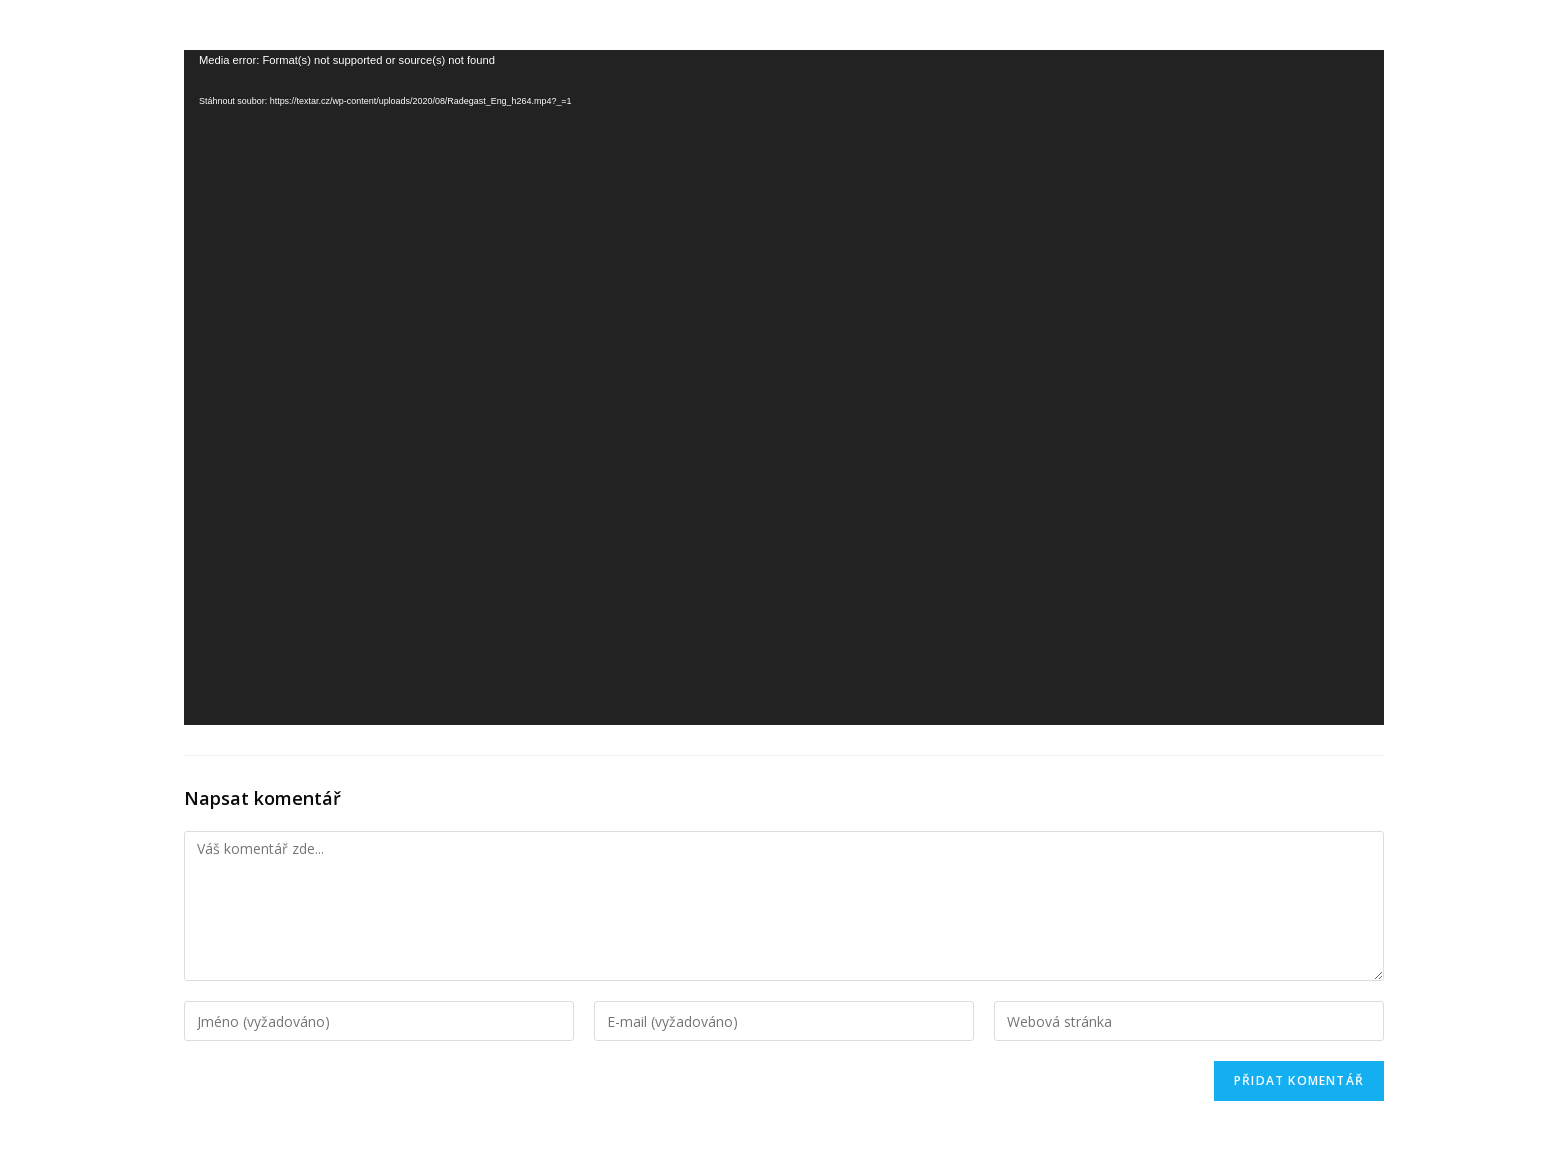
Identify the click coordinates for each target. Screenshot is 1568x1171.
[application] (784, 387)
